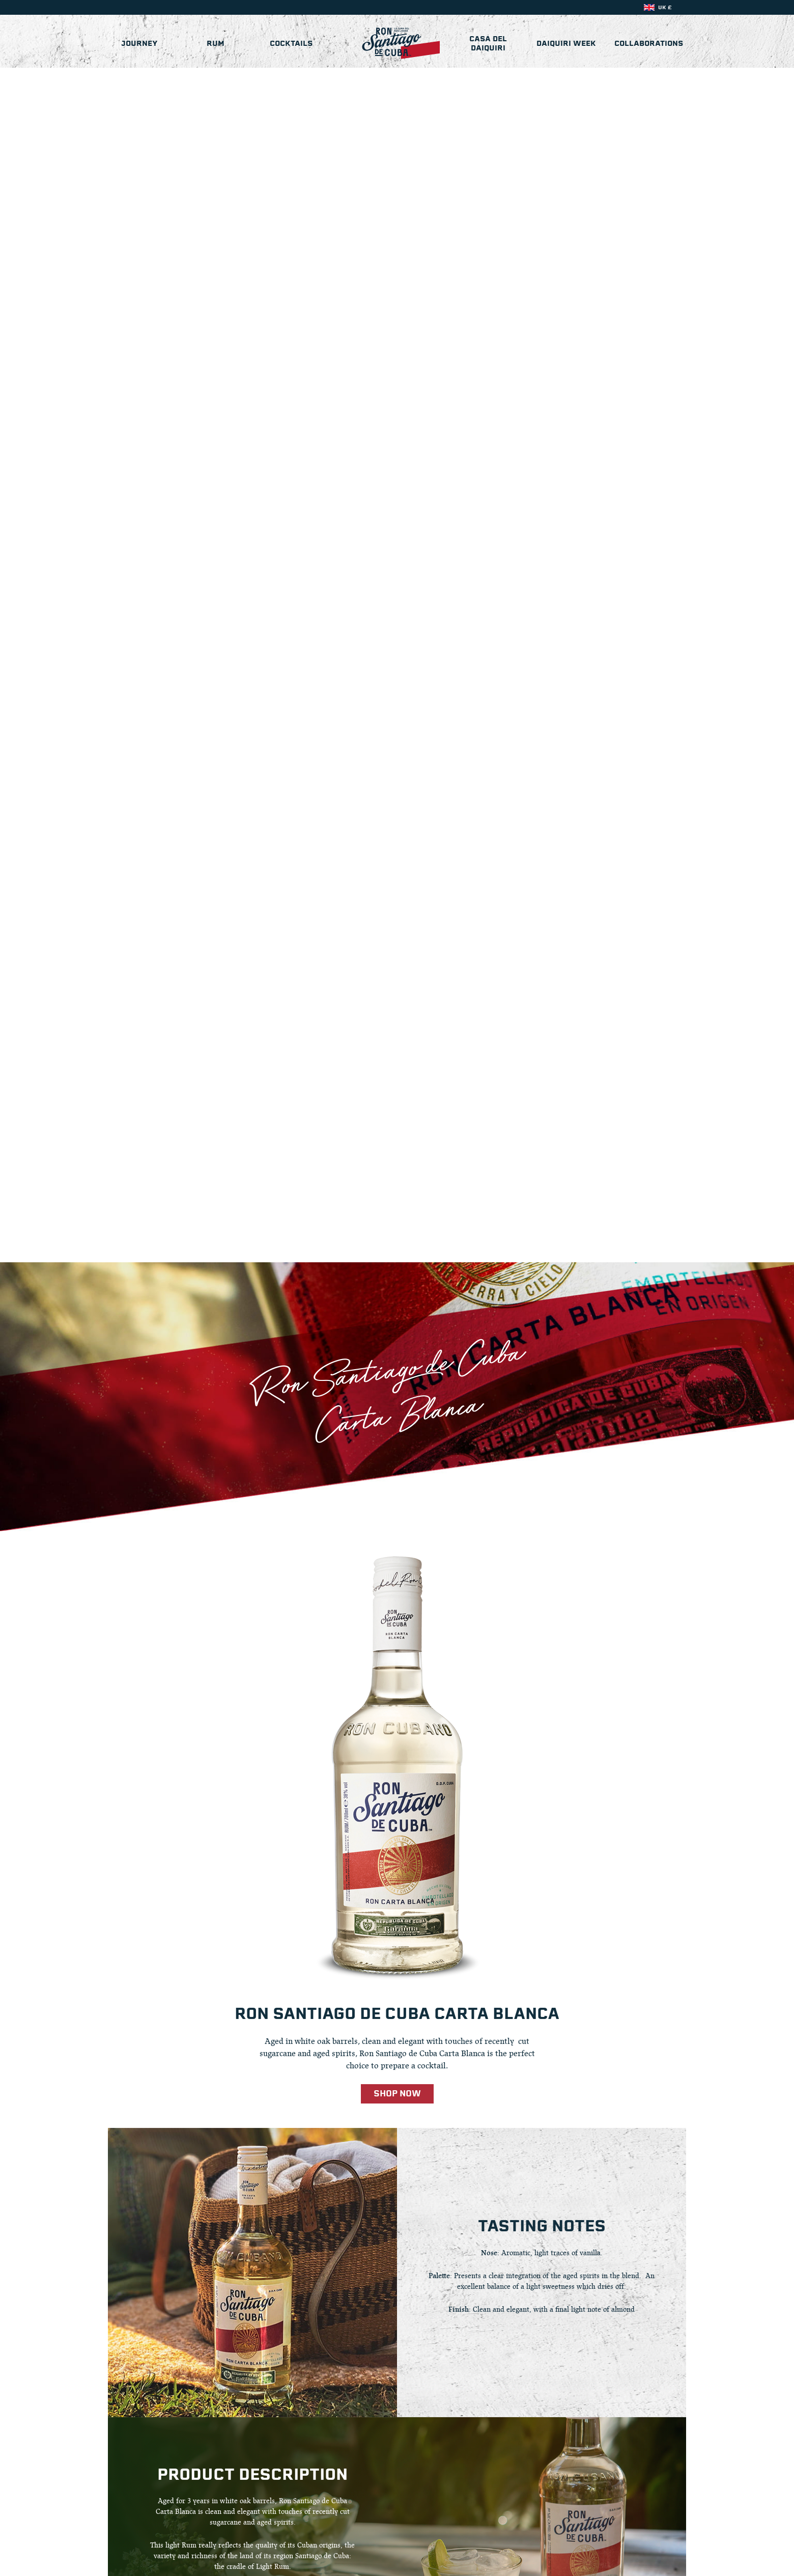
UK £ (665, 7)
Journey (139, 43)
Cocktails (291, 43)
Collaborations (648, 43)
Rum (215, 43)
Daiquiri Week (566, 43)
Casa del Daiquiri (488, 43)
